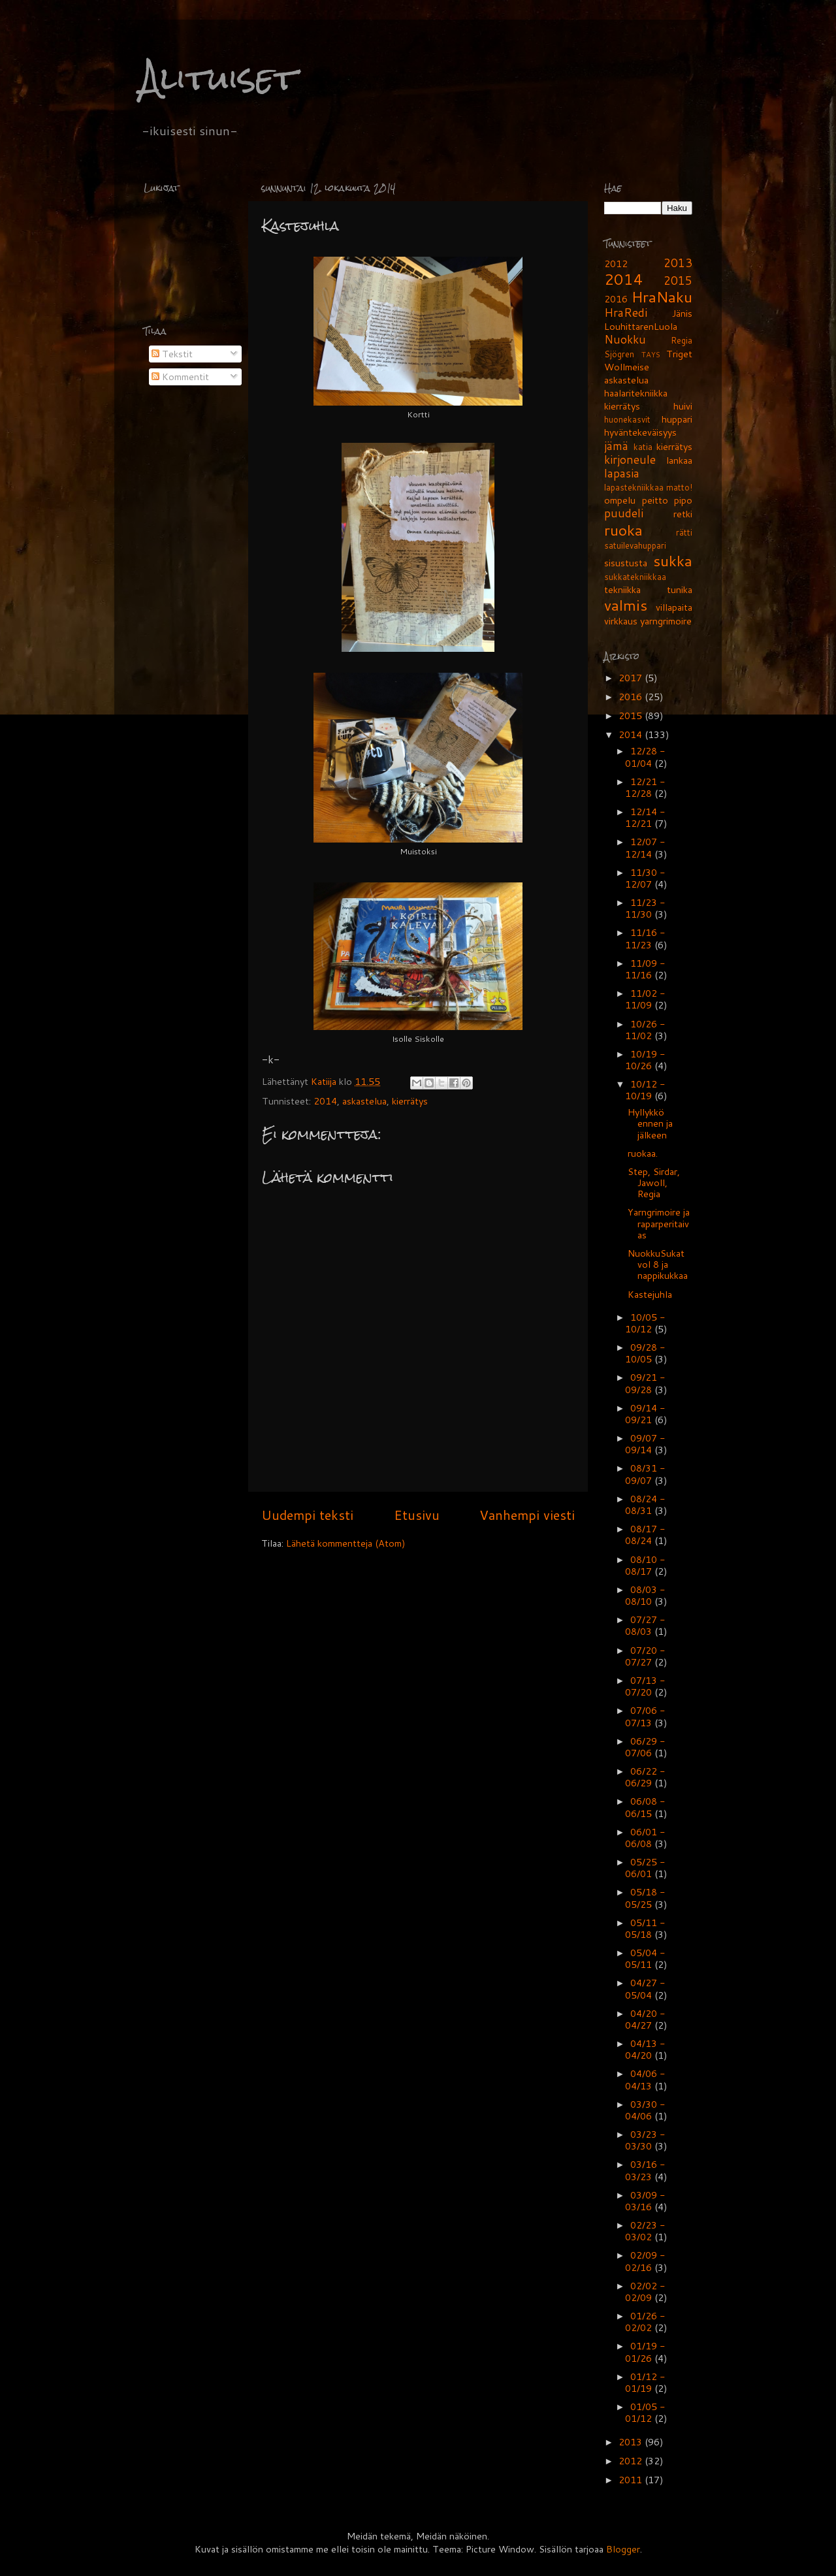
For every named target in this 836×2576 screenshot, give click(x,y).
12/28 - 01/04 (645, 756)
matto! (679, 487)
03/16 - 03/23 (645, 2170)
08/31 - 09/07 (645, 1474)
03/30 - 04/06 (645, 2110)
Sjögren (619, 354)
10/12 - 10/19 (645, 1090)
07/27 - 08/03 (645, 1625)
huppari (677, 419)
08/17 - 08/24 (645, 1534)
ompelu (619, 500)
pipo (683, 500)
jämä (616, 446)
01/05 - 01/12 (645, 2412)
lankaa (679, 460)
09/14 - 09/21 (645, 1413)
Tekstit (172, 354)
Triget (679, 354)
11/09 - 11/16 (645, 969)
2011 (632, 2480)
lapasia (621, 473)
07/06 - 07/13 (645, 1716)
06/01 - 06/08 (645, 1837)
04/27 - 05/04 (645, 1988)
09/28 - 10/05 (645, 1353)
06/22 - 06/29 (645, 1777)
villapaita (674, 607)
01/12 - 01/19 (645, 2382)
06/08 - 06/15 (645, 1807)
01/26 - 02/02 (645, 2321)
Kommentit (180, 376)
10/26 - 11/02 (645, 1029)
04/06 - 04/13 (645, 2079)
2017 (632, 677)
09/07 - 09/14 (645, 1444)
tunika (679, 589)
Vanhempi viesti (527, 1514)
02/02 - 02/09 (645, 2291)
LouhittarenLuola (640, 326)
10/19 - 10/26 (645, 1059)
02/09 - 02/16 (645, 2261)
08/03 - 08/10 (645, 1595)
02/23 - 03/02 (645, 2231)
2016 (616, 299)
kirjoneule (630, 459)
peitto (655, 500)
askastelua (364, 1101)
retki (682, 514)
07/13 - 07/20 (645, 1686)
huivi (682, 406)
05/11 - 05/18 (645, 1928)
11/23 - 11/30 (645, 908)
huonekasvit (627, 419)
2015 (678, 280)
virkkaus (620, 621)
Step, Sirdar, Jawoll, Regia (654, 1183)
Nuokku (625, 339)
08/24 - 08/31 (645, 1504)
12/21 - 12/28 (645, 787)
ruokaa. (643, 1153)
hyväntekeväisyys (640, 432)
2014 (325, 1101)
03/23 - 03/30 (645, 2140)
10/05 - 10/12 (645, 1323)
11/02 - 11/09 (645, 999)
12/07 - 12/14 (645, 847)
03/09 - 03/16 (645, 2201)
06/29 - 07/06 (645, 1747)
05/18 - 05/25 (645, 1897)
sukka (672, 560)
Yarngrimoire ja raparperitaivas (659, 1223)
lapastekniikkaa (634, 487)
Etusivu (417, 1514)
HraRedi (625, 312)
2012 (616, 263)
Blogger (623, 2549)
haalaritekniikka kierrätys (635, 399)
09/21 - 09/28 (645, 1383)
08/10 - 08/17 (645, 1565)
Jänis (682, 313)
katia (643, 447)
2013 (678, 263)
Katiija (325, 1081)
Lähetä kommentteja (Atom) (346, 1543)
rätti (684, 532)
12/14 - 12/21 (645, 817)
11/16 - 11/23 (645, 938)
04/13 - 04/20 (645, 2049)
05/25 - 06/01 (645, 1867)
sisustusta (625, 563)
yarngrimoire (666, 621)
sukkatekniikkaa (635, 577)
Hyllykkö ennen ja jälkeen (650, 1123)
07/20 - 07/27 (645, 1656)
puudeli (623, 513)
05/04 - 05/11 (645, 1958)
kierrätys (410, 1101)
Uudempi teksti (307, 1514)
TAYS (650, 354)
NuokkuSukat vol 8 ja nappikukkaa (658, 1264)
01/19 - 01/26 (645, 2351)
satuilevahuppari (635, 545)
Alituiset (218, 78)
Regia (681, 340)
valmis (625, 604)
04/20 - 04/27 (645, 2019)
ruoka (623, 529)
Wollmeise (626, 367)
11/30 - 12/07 (645, 878)
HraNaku (662, 296)
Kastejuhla (650, 1294)
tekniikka (622, 589)
